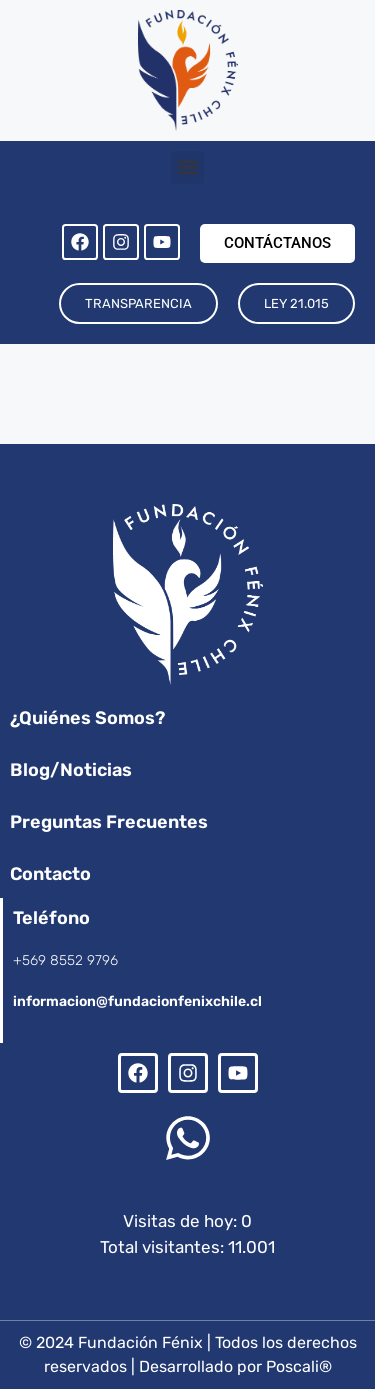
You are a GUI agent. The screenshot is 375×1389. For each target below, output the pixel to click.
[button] (187, 167)
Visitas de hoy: (182, 1221)
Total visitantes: (164, 1247)
